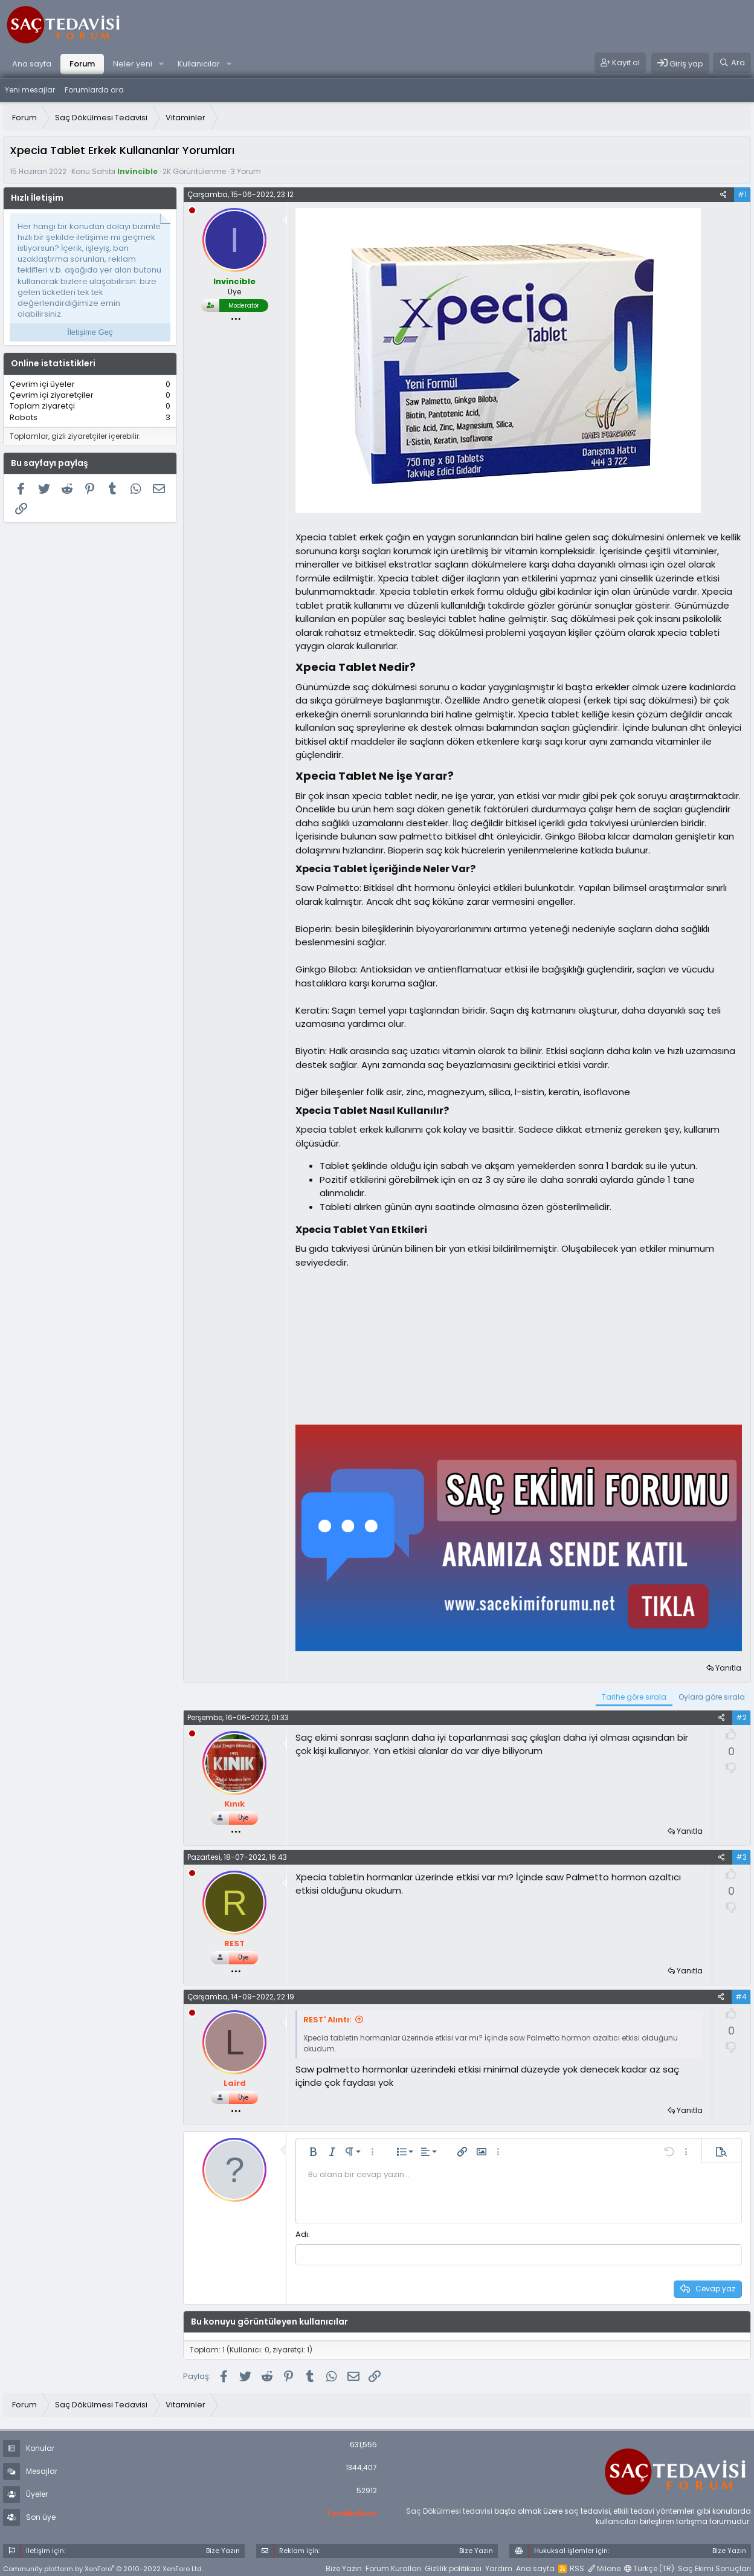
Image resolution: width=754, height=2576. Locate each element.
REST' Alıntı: (327, 2019)
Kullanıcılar (199, 64)
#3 (741, 1857)
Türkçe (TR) (649, 2567)
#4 (741, 1997)
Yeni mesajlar (30, 90)
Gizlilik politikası (453, 2567)
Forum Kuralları (393, 2567)
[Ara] (732, 63)
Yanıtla (728, 1668)
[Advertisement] (386, 1344)
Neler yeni (132, 64)
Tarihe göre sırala (634, 1697)
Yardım (498, 2567)
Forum (82, 64)
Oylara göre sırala (711, 1697)
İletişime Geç (89, 332)
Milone (604, 2567)
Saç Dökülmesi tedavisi (449, 2510)
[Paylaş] (723, 195)
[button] (161, 64)
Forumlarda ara (94, 90)
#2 (741, 1717)
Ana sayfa (31, 64)
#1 (742, 194)
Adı (301, 2234)
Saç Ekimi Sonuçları (714, 2567)
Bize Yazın (344, 2567)
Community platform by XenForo (103, 2567)
